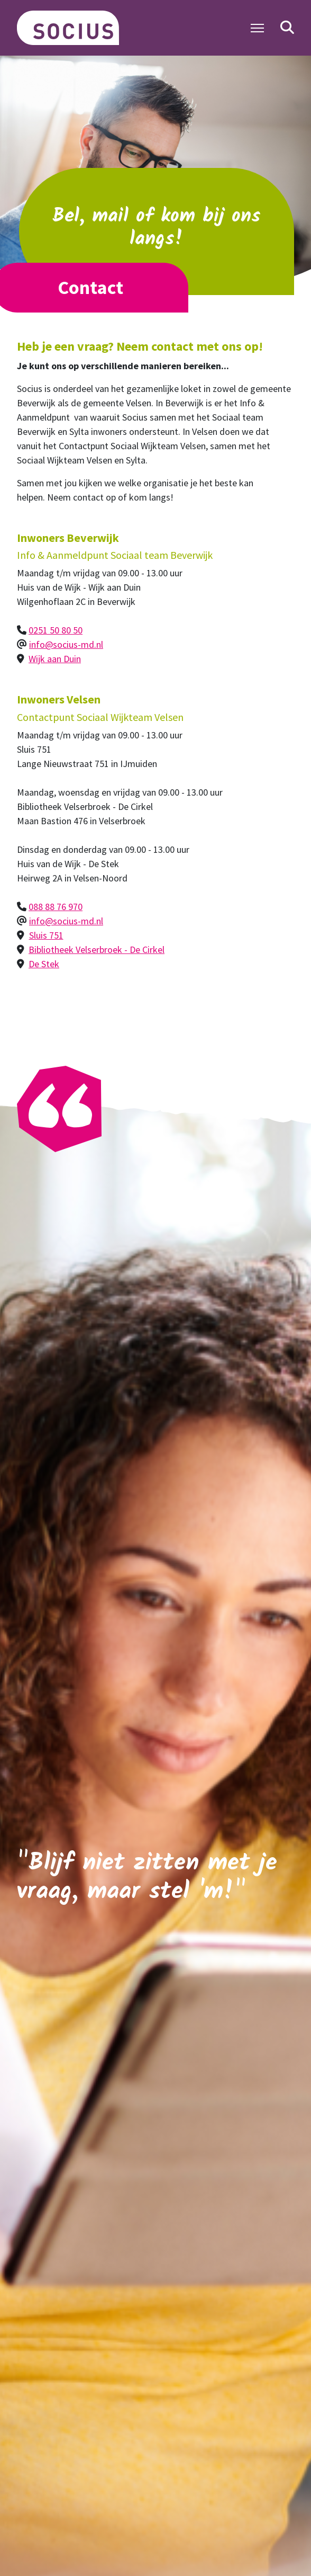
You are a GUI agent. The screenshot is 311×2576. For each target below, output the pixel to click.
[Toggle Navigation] (257, 28)
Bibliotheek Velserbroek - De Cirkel (96, 949)
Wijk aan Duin (55, 659)
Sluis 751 (46, 935)
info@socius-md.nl (66, 644)
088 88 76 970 (56, 907)
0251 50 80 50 (56, 630)
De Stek (44, 964)
